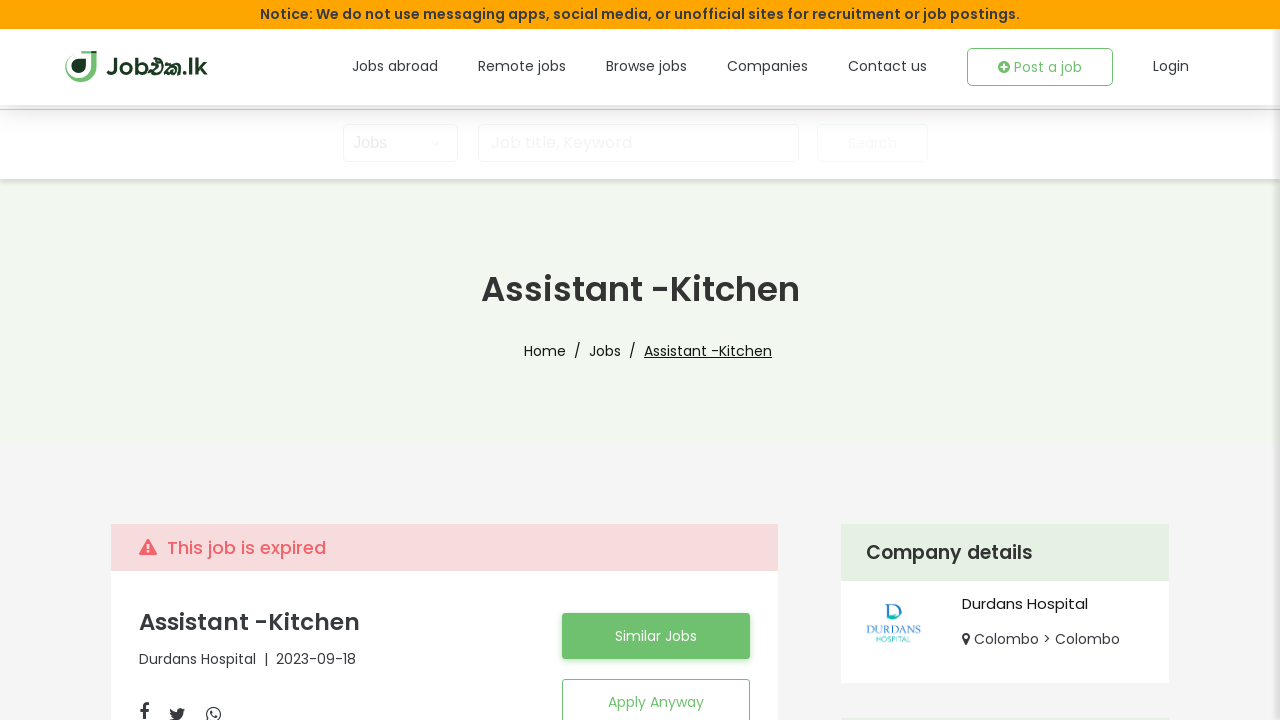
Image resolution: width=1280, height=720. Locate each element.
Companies (792, 66)
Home (557, 351)
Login (1172, 66)
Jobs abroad (443, 66)
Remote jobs (561, 66)
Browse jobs (678, 66)
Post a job (1044, 67)
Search (870, 143)
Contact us (900, 66)
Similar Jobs (656, 636)
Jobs (611, 351)
